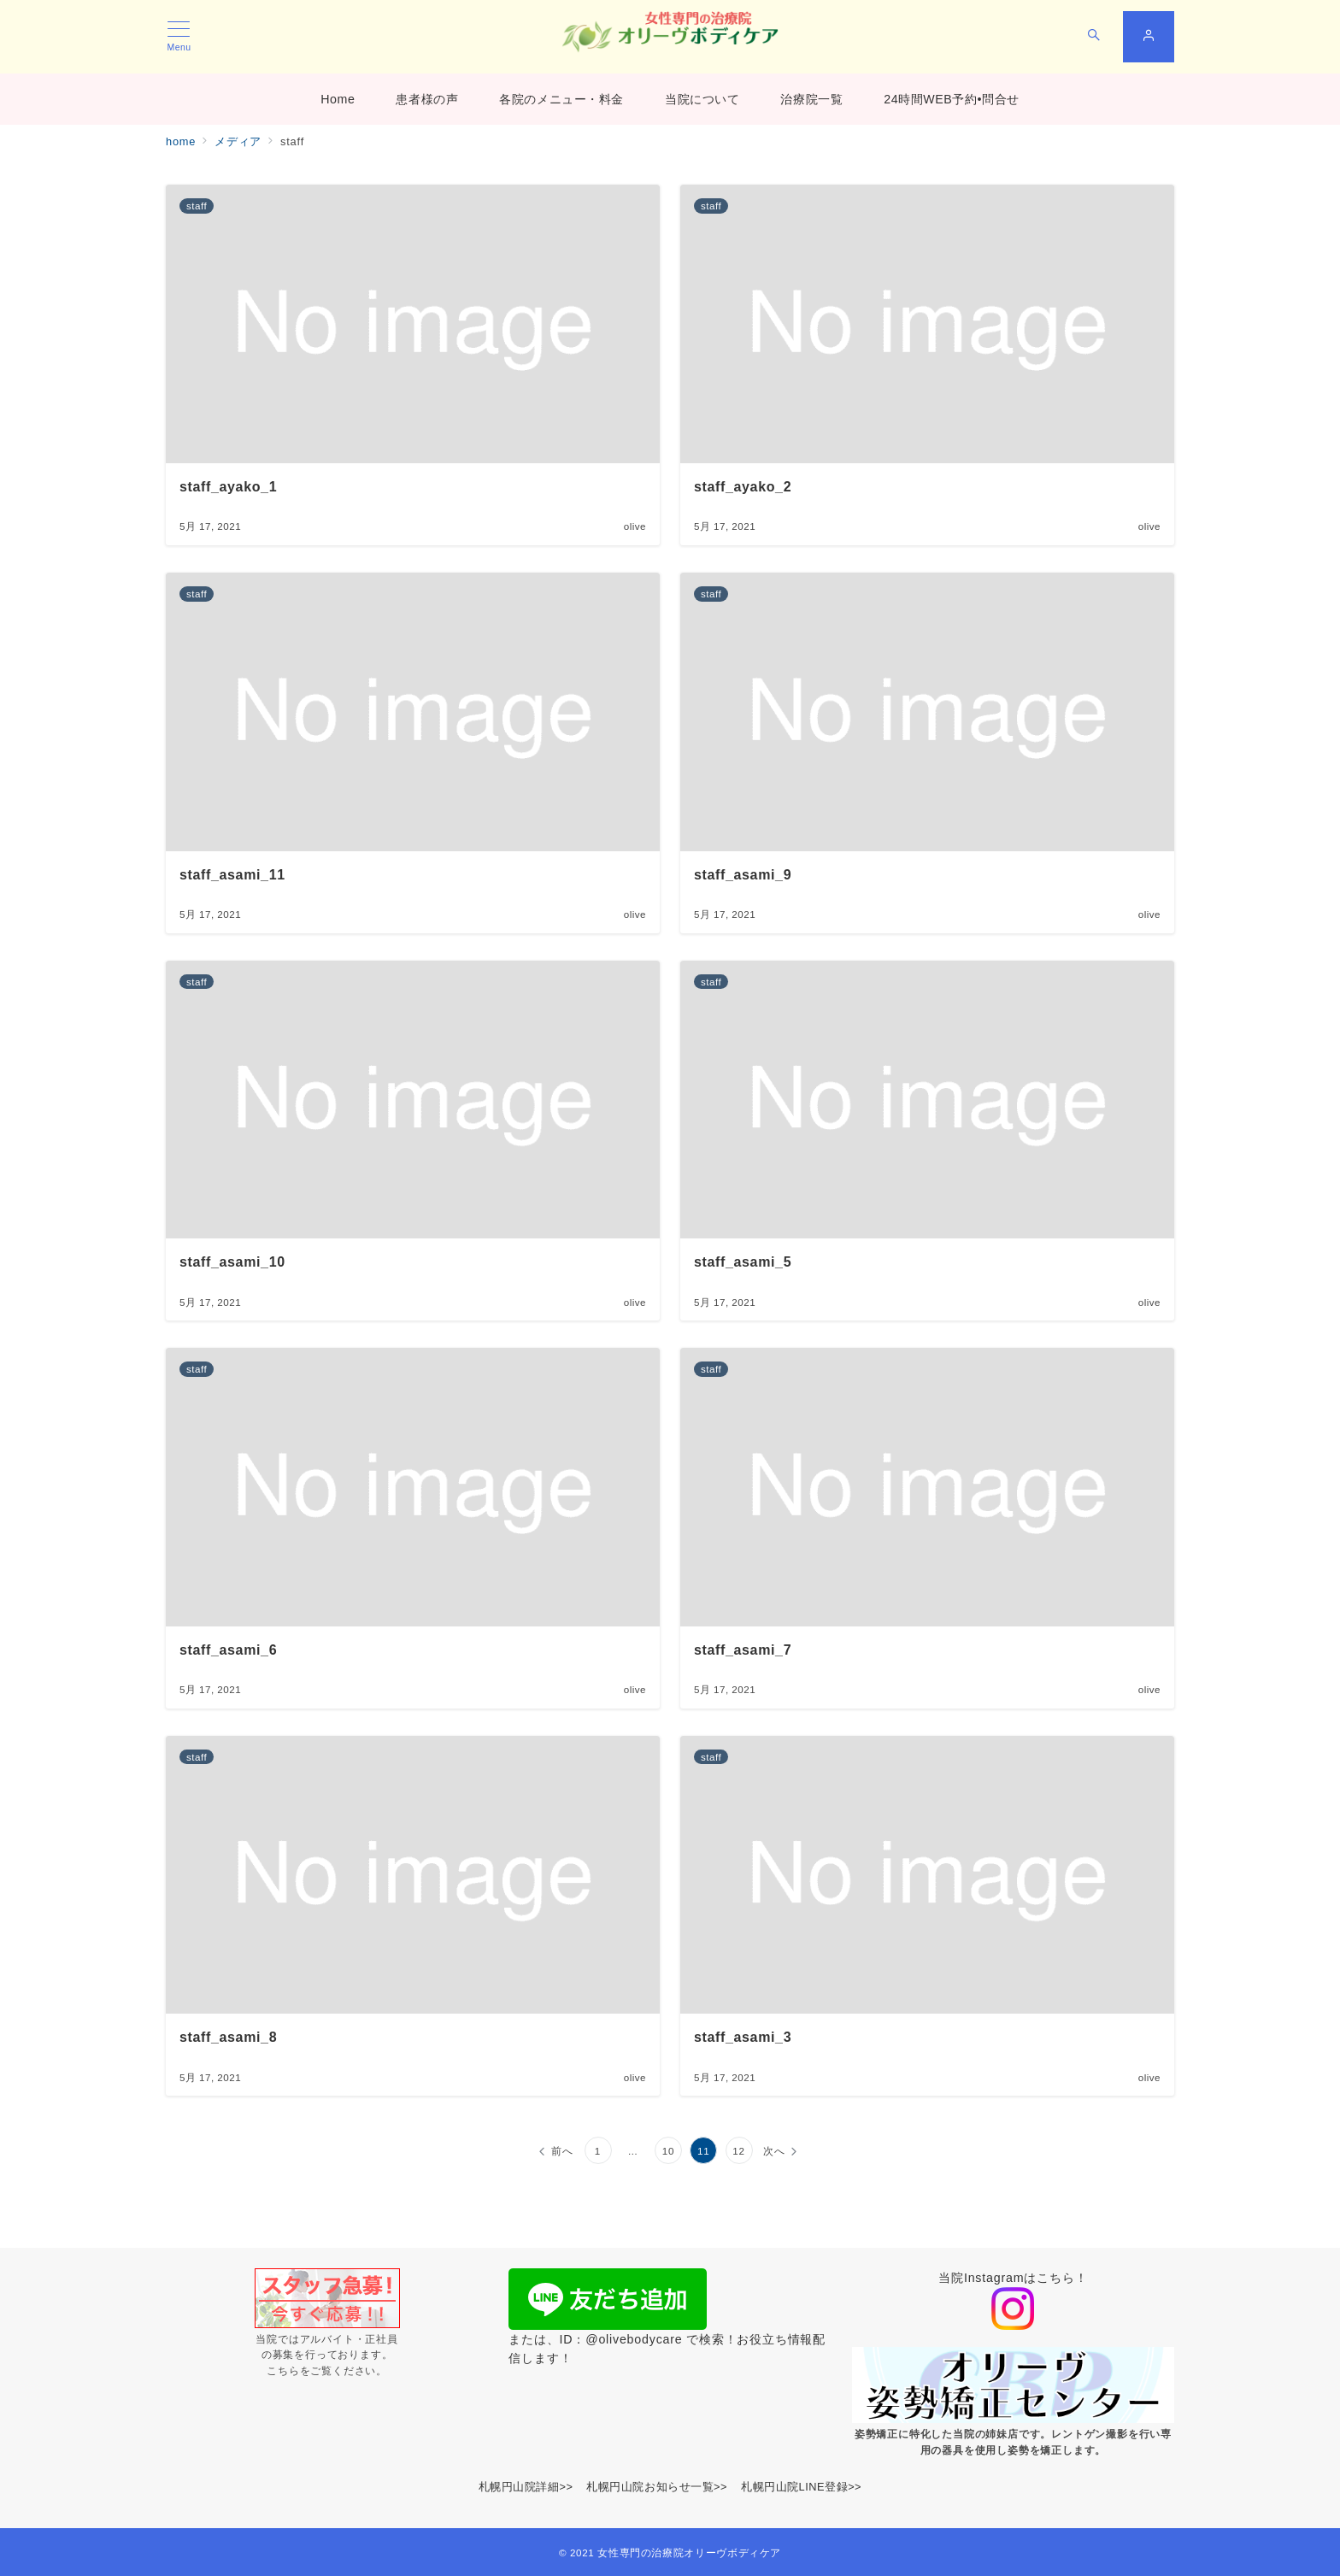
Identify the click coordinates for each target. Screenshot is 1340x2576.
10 (668, 2150)
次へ (774, 2150)
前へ (562, 2150)
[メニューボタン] (179, 36)
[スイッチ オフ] (1093, 37)
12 (738, 2150)
